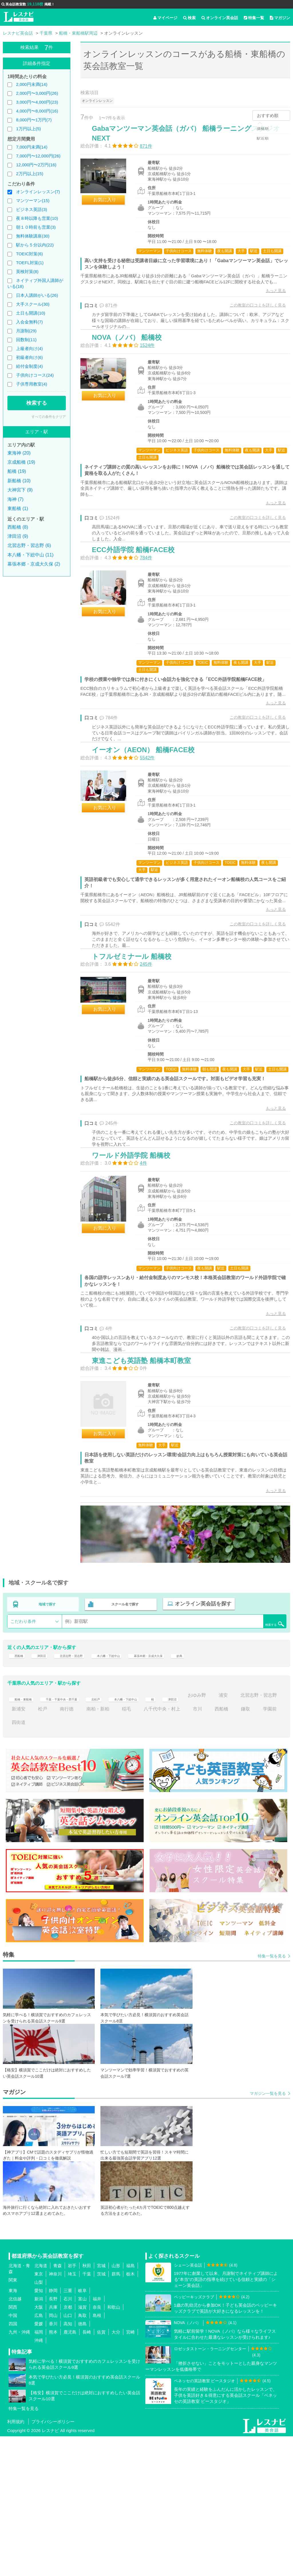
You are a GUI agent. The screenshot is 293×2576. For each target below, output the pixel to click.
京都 (68, 2446)
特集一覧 (254, 17)
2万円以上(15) (29, 173)
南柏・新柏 (147, 1848)
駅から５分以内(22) (35, 244)
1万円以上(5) (28, 128)
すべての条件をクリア (48, 417)
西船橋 (18, 1791)
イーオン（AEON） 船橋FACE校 (149, 819)
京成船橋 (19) (21, 462)
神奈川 (55, 2413)
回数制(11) (26, 339)
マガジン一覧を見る (268, 2233)
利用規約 (15, 2561)
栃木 (130, 2413)
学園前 (40, 1861)
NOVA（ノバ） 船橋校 (133, 371)
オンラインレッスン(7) (38, 191)
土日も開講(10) (30, 313)
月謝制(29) (26, 330)
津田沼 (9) (17, 536)
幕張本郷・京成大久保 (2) (33, 564)
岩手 (72, 2405)
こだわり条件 (23, 1753)
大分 (116, 2471)
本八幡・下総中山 (132, 1791)
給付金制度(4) (29, 366)
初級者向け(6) (29, 357)
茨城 (101, 2413)
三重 (68, 2429)
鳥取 (82, 2454)
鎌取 (16, 1861)
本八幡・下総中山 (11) (30, 554)
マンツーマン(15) (33, 200)
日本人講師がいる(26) (37, 295)
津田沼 (45, 1791)
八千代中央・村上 (211, 1848)
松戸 (91, 1848)
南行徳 (116, 1848)
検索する (36, 403)
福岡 (38, 2471)
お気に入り (110, 205)
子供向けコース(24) (35, 375)
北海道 (40, 2405)
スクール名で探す (123, 1737)
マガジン (280, 17)
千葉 (86, 2413)
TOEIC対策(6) (29, 253)
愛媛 (38, 2463)
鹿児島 (70, 2471)
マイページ (165, 17)
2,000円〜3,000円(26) (37, 93)
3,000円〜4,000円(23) (37, 102)
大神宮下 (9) (20, 489)
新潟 (38, 2438)
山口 (68, 2454)
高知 (68, 2463)
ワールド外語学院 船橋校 (137, 1266)
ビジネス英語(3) (31, 209)
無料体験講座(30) (33, 236)
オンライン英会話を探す (199, 1737)
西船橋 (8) (17, 527)
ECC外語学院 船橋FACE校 (139, 598)
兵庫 (53, 2446)
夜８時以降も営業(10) (37, 218)
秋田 (86, 2405)
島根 (97, 2454)
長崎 (86, 2471)
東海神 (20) (19, 453)
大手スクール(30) (33, 304)
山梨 (38, 2421)
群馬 (116, 2413)
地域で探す (47, 1737)
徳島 (82, 2463)
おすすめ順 (267, 115)
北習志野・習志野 (82, 1791)
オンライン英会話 (219, 17)
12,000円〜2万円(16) (36, 164)
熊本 (53, 2471)
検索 (189, 17)
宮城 (101, 2405)
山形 (116, 2405)
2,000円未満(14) (31, 84)
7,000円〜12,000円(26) (38, 155)
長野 (53, 2438)
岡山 (53, 2454)
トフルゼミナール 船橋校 (137, 1046)
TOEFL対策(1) (29, 262)
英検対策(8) (27, 271)
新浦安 (68, 1848)
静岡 (53, 2429)
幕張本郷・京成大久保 (186, 1791)
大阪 (38, 2446)
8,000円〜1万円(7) (34, 119)
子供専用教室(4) (31, 384)
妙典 (226, 1791)
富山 (82, 2438)
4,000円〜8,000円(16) (37, 110)
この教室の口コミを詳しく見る (252, 324)
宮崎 (130, 2471)
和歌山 (113, 2446)
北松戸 (121, 1834)
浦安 (269, 1834)
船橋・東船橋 (25, 1834)
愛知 (38, 2429)
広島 (38, 2454)
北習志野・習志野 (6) (29, 545)
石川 (68, 2438)
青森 (57, 2405)
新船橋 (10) (19, 480)
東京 (38, 2413)
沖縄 (38, 2479)
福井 (97, 2438)
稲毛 (175, 1848)
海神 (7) (15, 499)
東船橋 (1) (17, 508)
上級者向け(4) (29, 348)
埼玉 (72, 2413)
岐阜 (82, 2429)
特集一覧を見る (272, 2095)
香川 (53, 2463)
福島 (130, 2405)
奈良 (97, 2446)
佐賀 (101, 2471)
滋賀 (82, 2446)
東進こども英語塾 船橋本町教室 (147, 1486)
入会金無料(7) (29, 321)
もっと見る (270, 309)
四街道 (67, 1861)
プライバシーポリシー (52, 2561)
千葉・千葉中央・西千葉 (77, 1834)
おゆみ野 (243, 1834)
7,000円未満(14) (31, 147)
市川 (246, 1848)
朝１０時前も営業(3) (36, 227)
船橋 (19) (16, 471)
